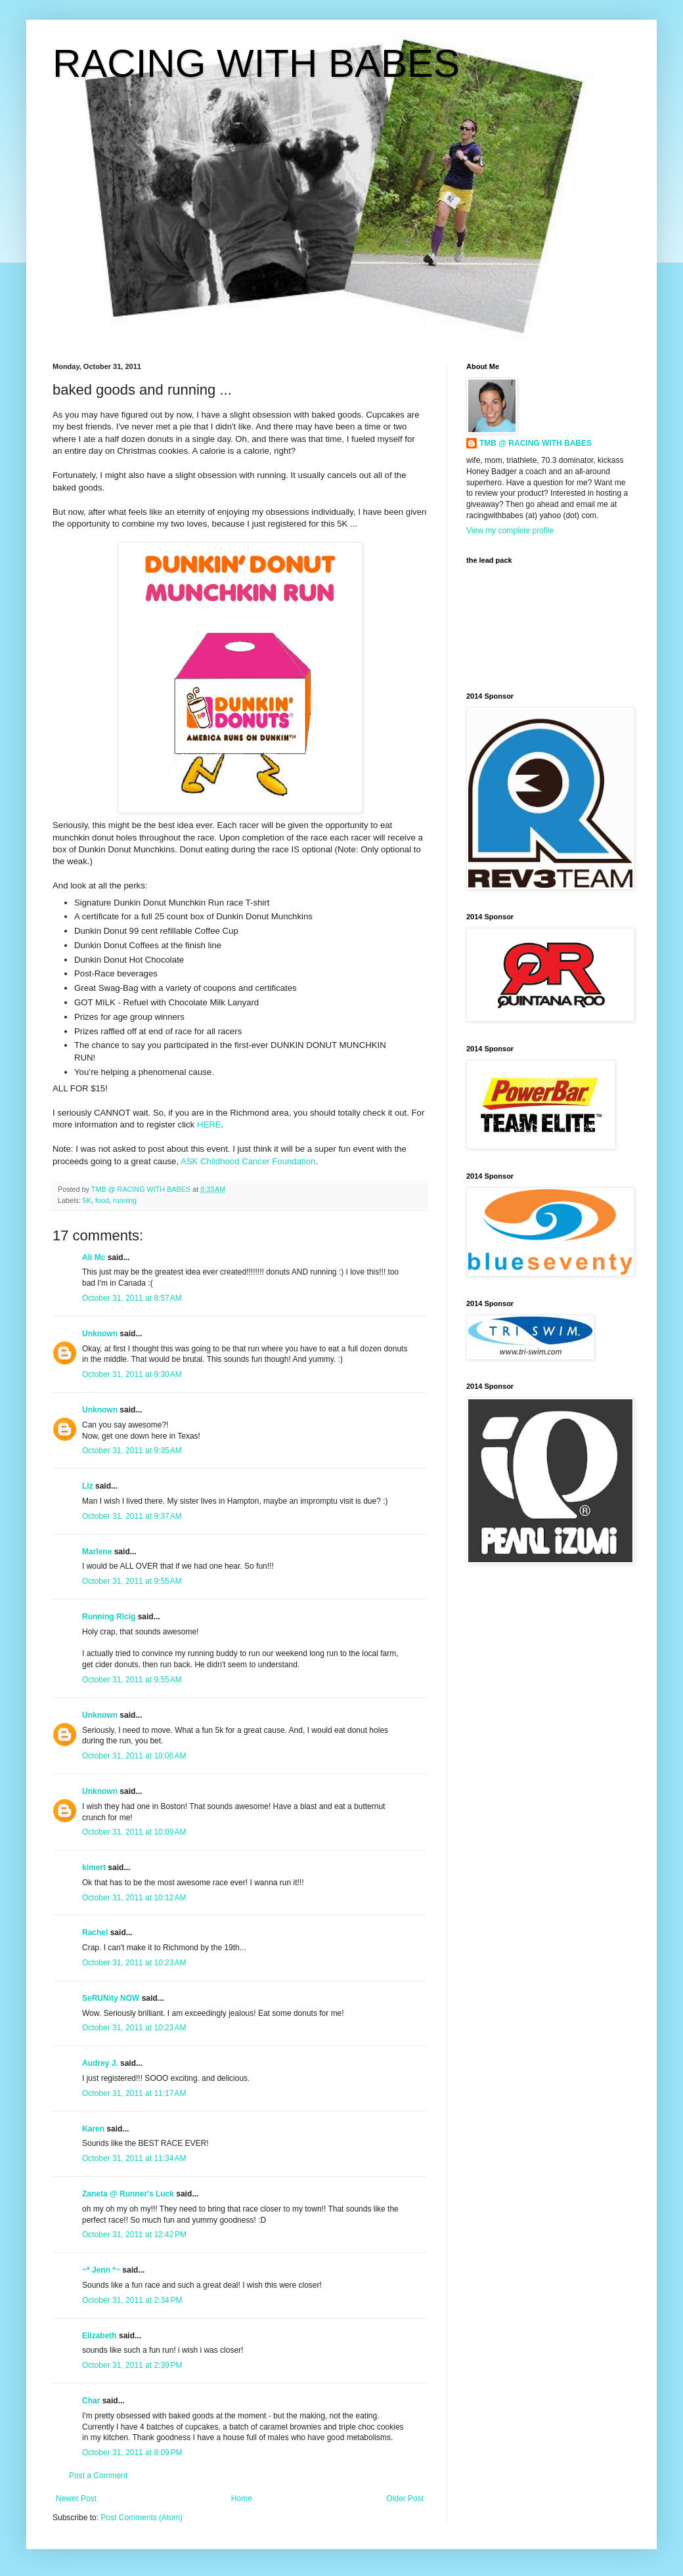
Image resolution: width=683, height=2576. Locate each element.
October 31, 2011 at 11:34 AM (134, 2158)
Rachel (95, 1932)
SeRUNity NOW (110, 1998)
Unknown (100, 1333)
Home (241, 2498)
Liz (87, 1486)
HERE (209, 1124)
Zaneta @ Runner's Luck (128, 2193)
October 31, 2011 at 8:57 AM (132, 1298)
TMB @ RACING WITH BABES (535, 443)
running (125, 1200)
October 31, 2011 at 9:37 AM (132, 1516)
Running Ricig (108, 1616)
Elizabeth (99, 2335)
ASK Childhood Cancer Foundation (248, 1161)
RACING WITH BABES (256, 63)
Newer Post (76, 2498)
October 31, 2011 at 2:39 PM (132, 2365)
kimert (94, 1867)
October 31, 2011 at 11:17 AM (134, 2093)
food (102, 1200)
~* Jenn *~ (101, 2270)
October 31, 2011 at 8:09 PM (132, 2452)
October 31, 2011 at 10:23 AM (134, 1962)
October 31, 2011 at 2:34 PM (132, 2300)
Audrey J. (100, 2063)
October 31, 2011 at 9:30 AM (132, 1374)
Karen (93, 2128)
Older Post (405, 2498)
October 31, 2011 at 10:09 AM (134, 1832)
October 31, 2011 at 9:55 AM (132, 1581)
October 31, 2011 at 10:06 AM (134, 1755)
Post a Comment (98, 2475)
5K (87, 1200)
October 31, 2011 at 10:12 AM (134, 1897)
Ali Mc (93, 1257)
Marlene (97, 1551)
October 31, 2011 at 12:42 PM (134, 2234)
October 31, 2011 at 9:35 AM (132, 1450)
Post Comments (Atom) (141, 2517)
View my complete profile (510, 530)
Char (91, 2400)
